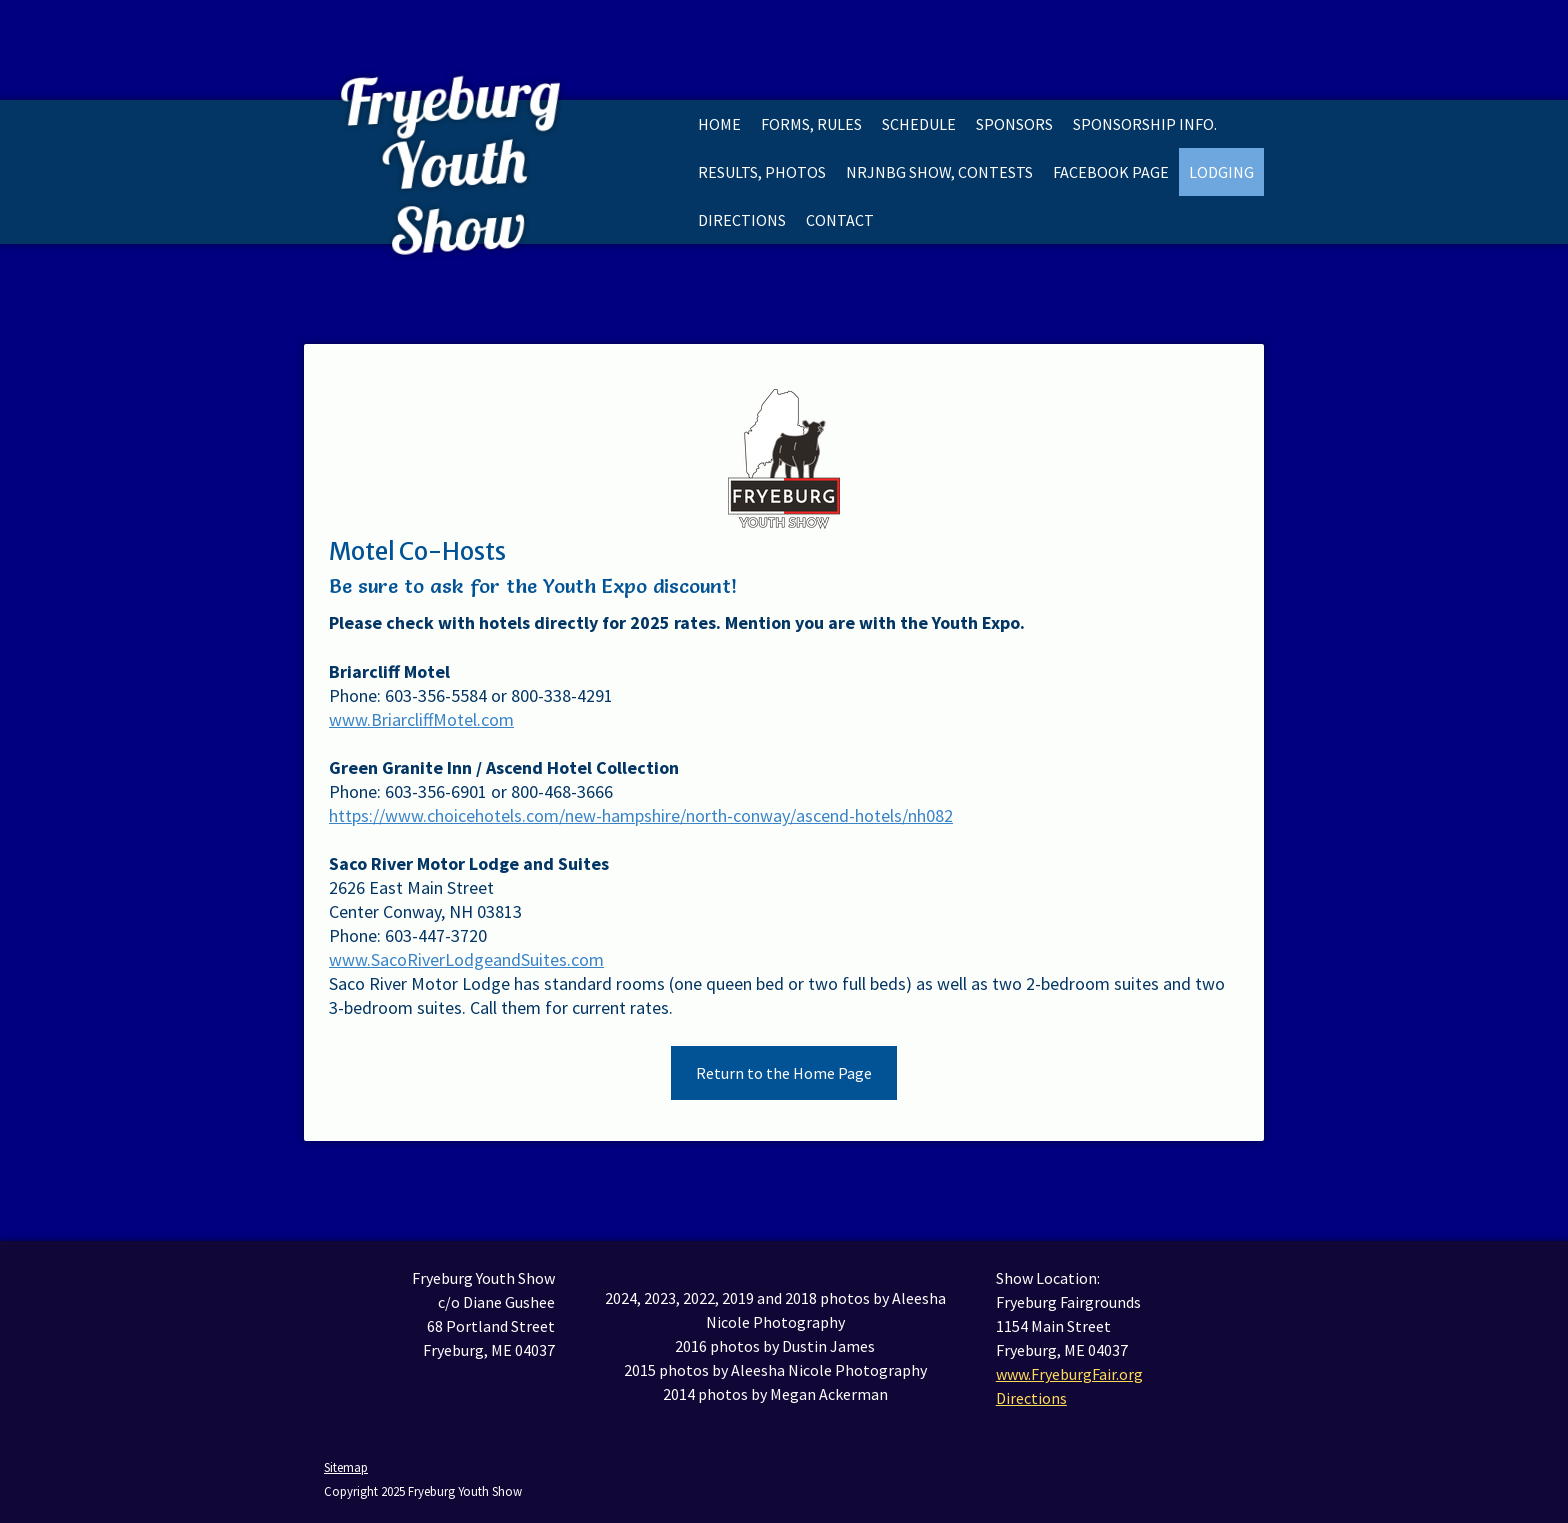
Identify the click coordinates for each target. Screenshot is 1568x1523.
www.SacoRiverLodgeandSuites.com (466, 959)
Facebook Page (1111, 172)
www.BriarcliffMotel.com (421, 719)
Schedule (919, 124)
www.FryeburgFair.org (1069, 1374)
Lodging (1221, 172)
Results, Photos (762, 172)
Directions (742, 220)
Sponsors (1014, 124)
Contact (840, 220)
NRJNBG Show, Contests (939, 172)
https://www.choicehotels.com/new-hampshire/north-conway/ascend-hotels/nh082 (641, 815)
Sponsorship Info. (1145, 124)
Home (719, 124)
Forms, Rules (811, 124)
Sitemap (346, 1467)
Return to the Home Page (784, 1073)
